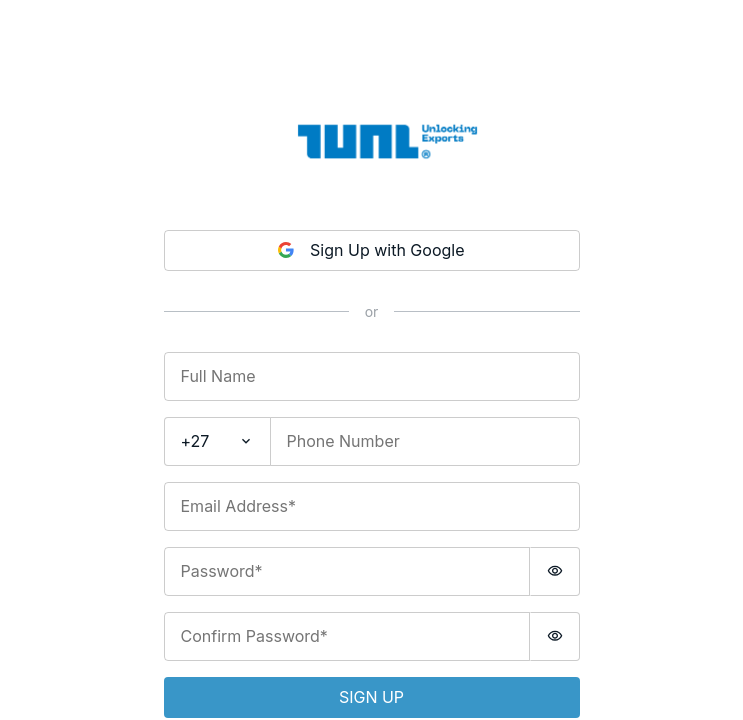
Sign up (371, 697)
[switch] (555, 571)
